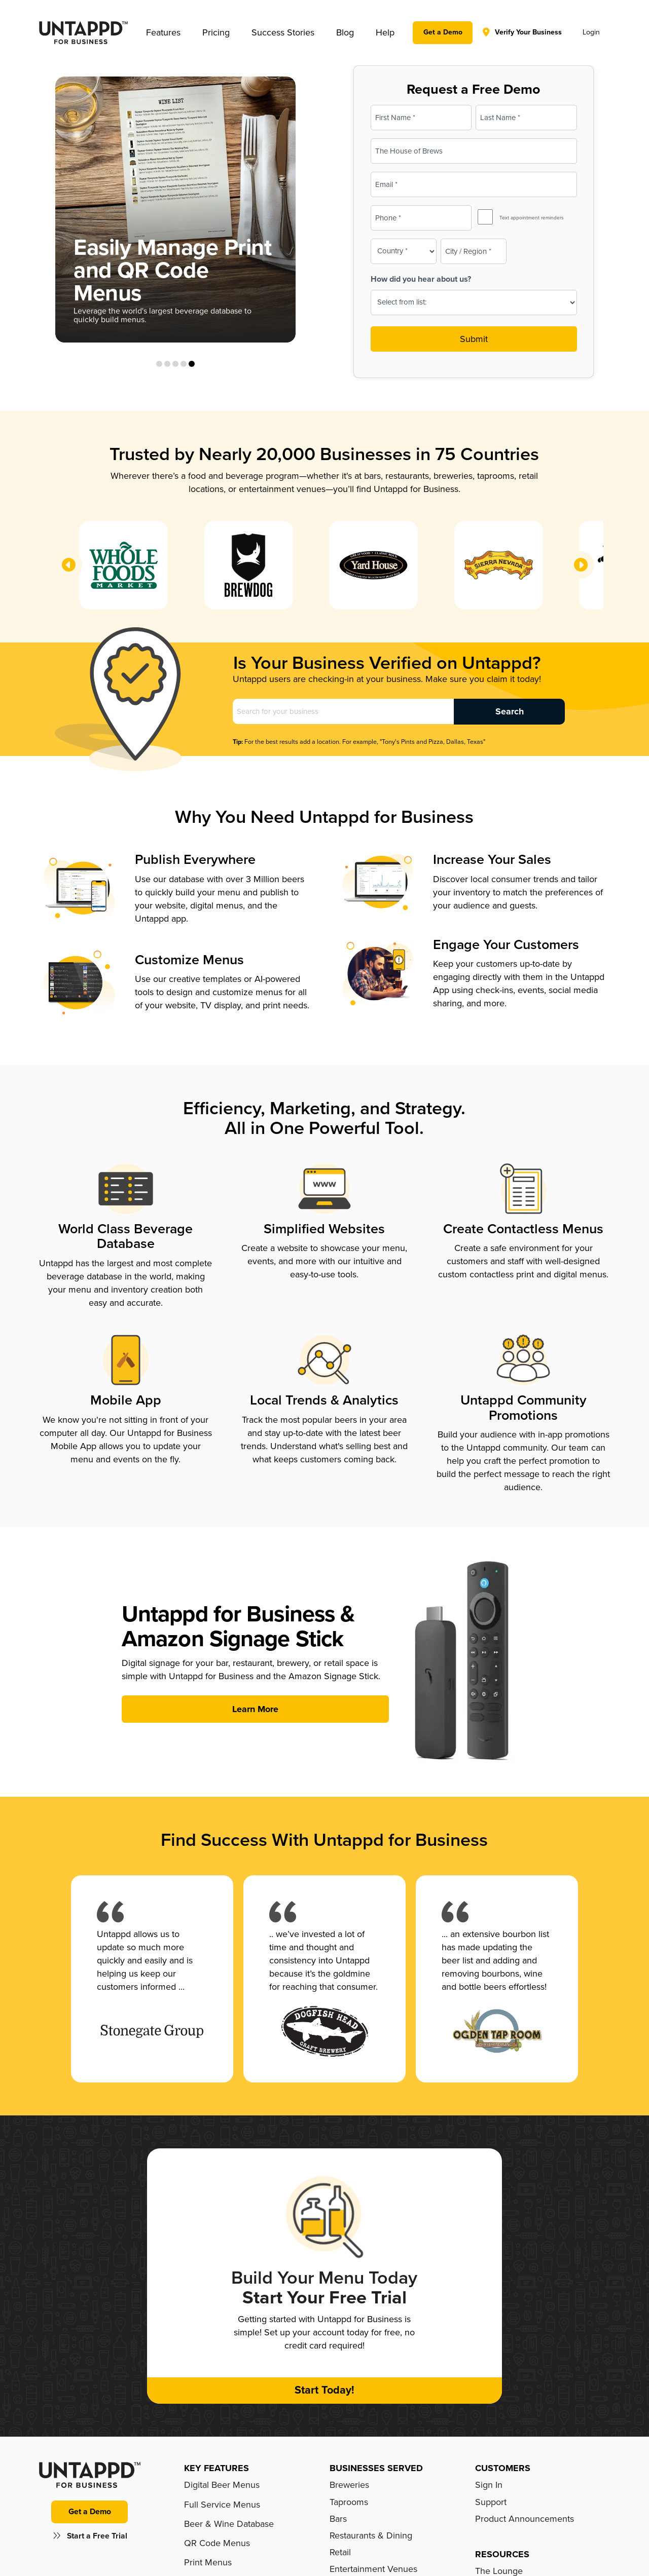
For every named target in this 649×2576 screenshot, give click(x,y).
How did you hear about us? (421, 279)
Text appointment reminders (531, 217)
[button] (163, 32)
